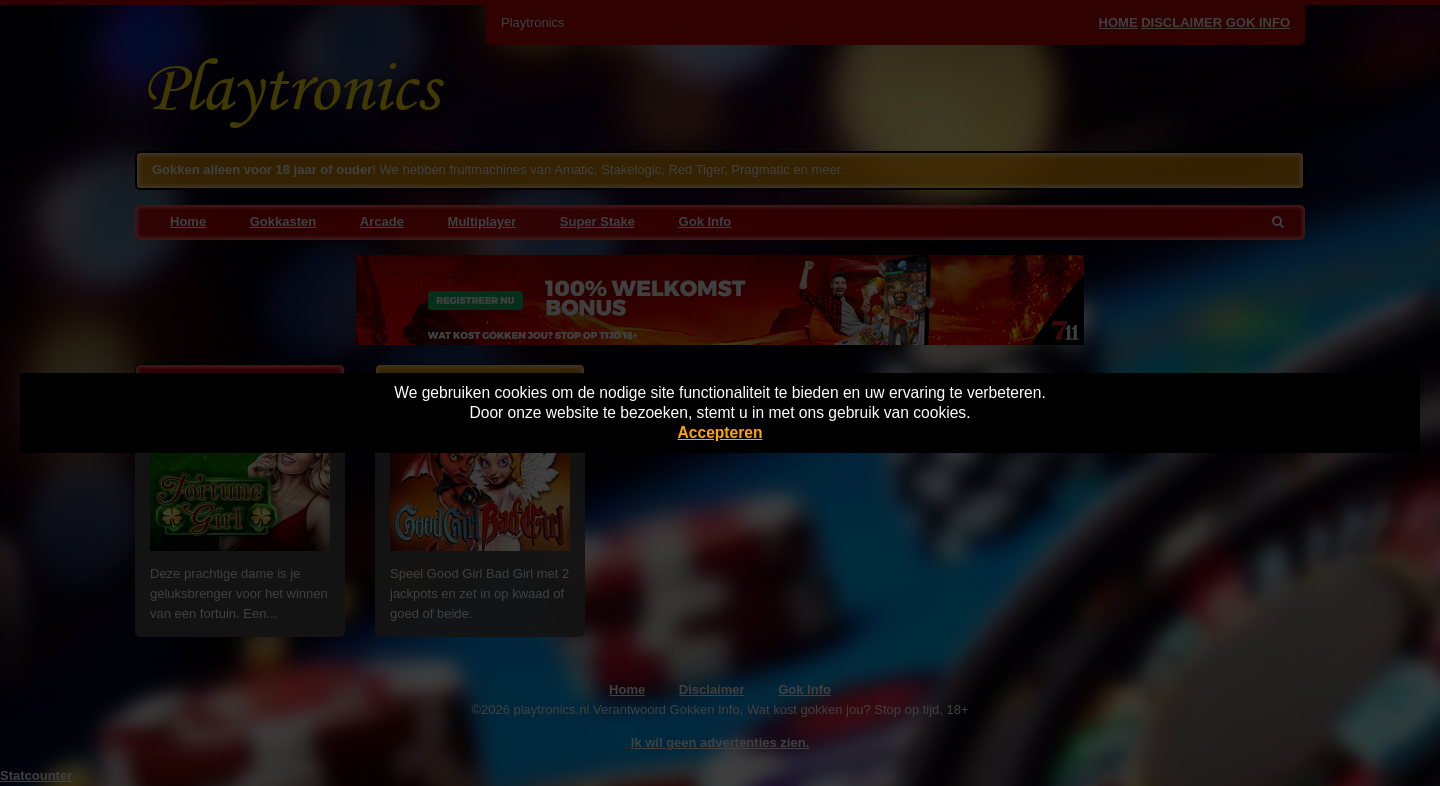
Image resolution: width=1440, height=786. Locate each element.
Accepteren (720, 432)
